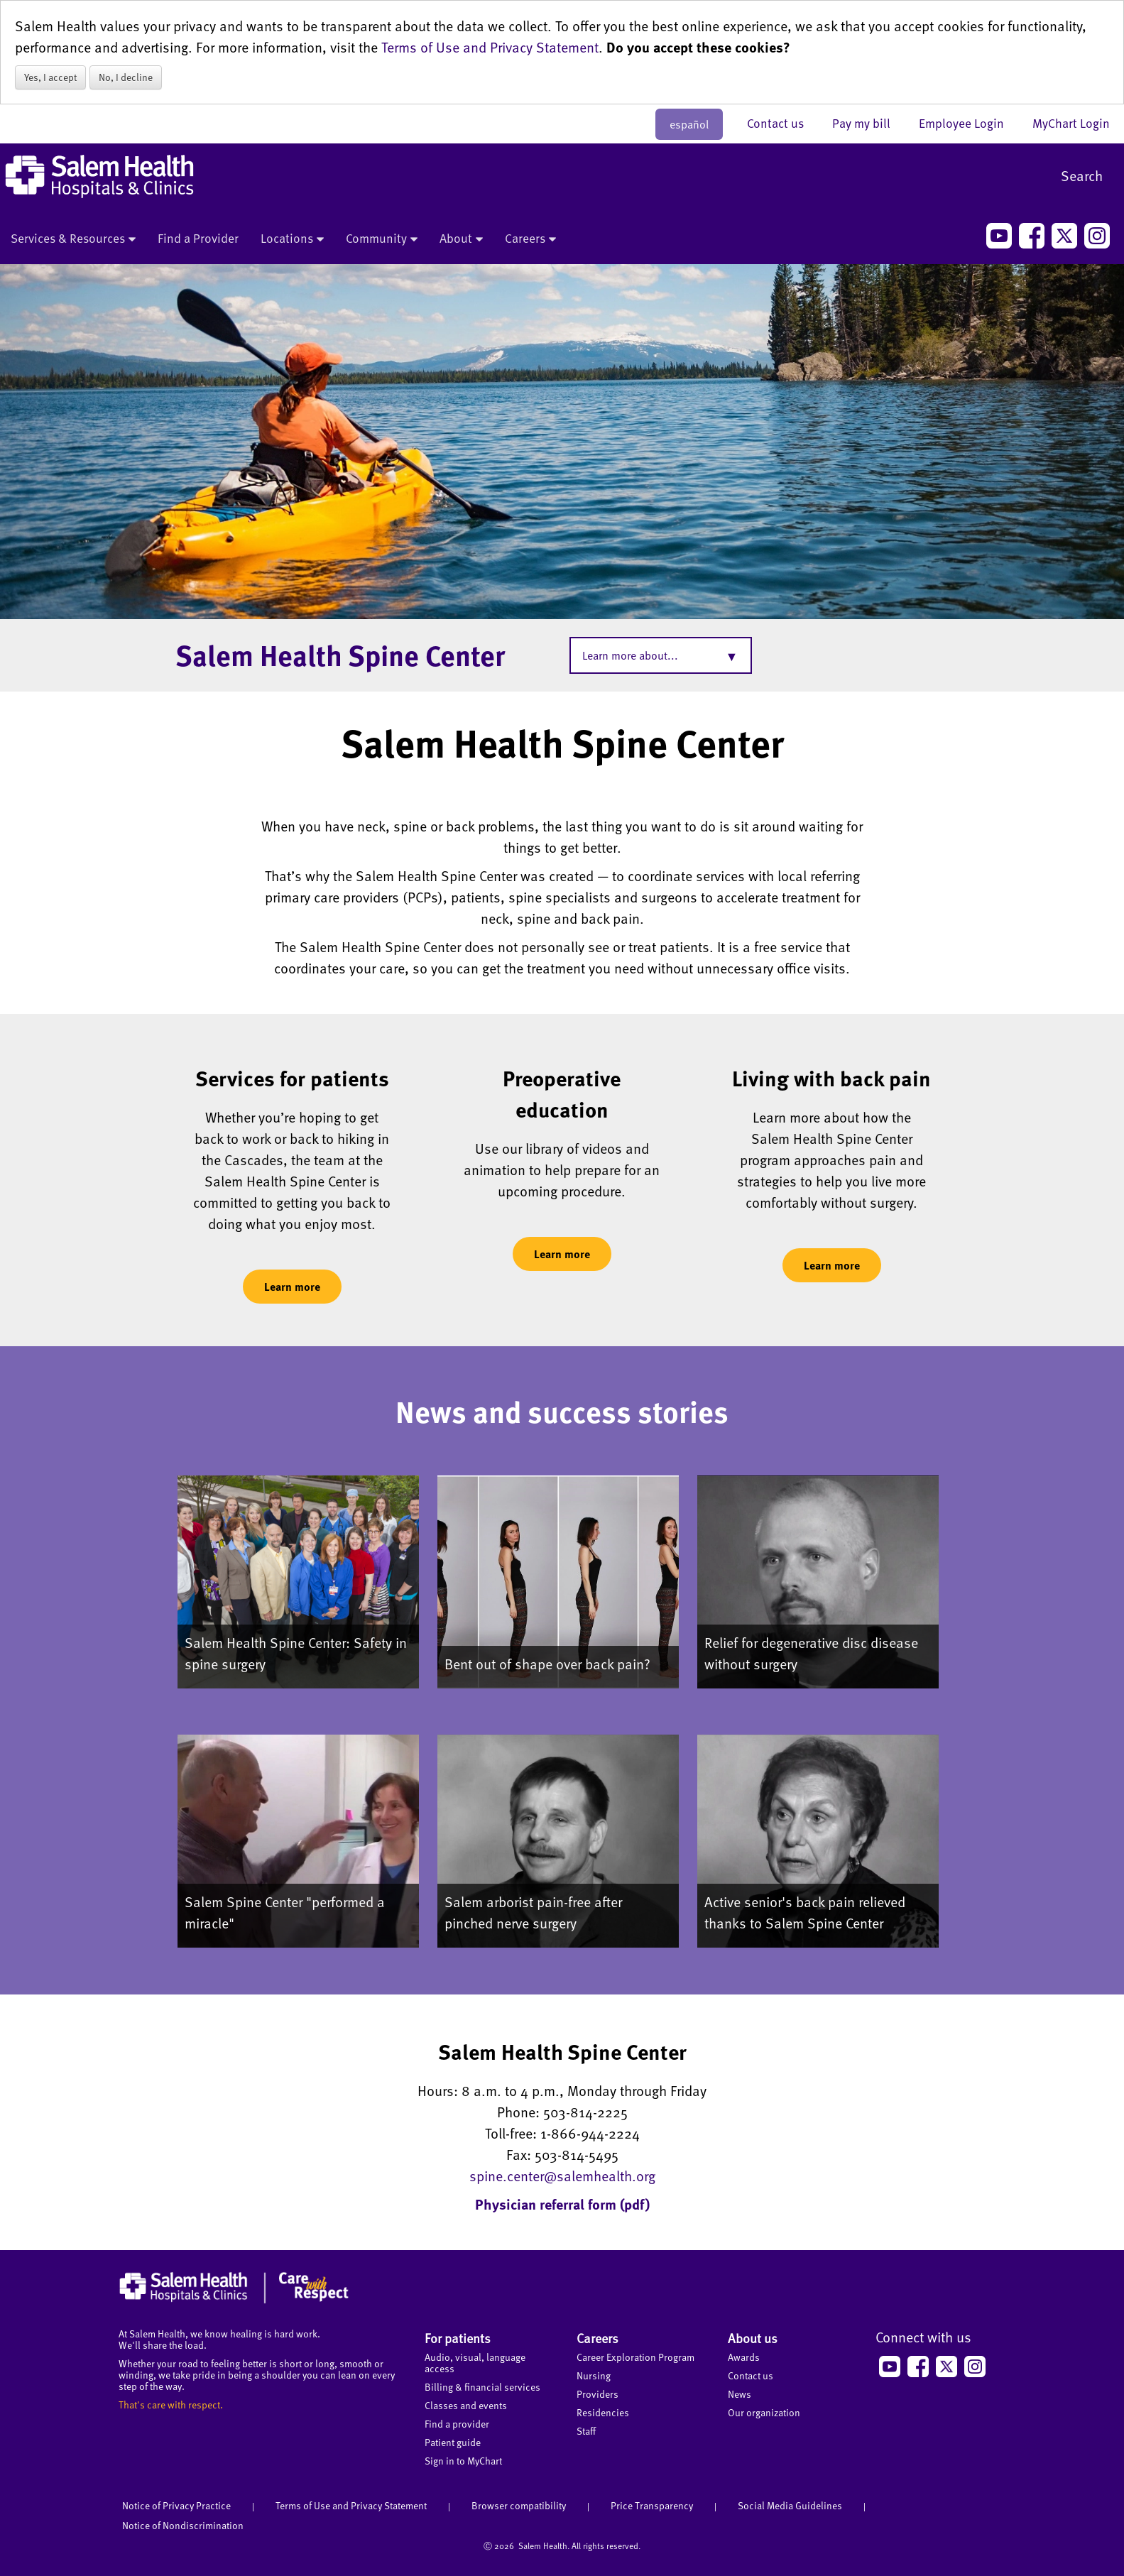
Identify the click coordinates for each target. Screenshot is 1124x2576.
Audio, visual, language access (475, 2362)
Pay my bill (868, 123)
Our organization (764, 2412)
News (739, 2393)
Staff (586, 2430)
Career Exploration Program (635, 2356)
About (461, 239)
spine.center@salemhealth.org (562, 2175)
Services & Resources (73, 239)
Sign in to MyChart (463, 2460)
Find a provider (457, 2423)
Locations (292, 239)
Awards (744, 2356)
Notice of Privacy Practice (176, 2505)
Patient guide (453, 2442)
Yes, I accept (50, 77)
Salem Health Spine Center (340, 654)
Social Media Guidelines (790, 2505)
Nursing (594, 2375)
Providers (597, 2393)
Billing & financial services (482, 2386)
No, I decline (126, 77)
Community (382, 239)
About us (752, 2337)
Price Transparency (652, 2505)
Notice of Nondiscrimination (183, 2525)
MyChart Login (1071, 123)
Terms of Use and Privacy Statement (490, 47)
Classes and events (466, 2405)
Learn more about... (630, 655)
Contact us (782, 123)
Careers (530, 239)
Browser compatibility (518, 2505)
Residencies (603, 2412)
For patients (458, 2337)
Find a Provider (198, 238)
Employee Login (968, 123)
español (689, 124)
